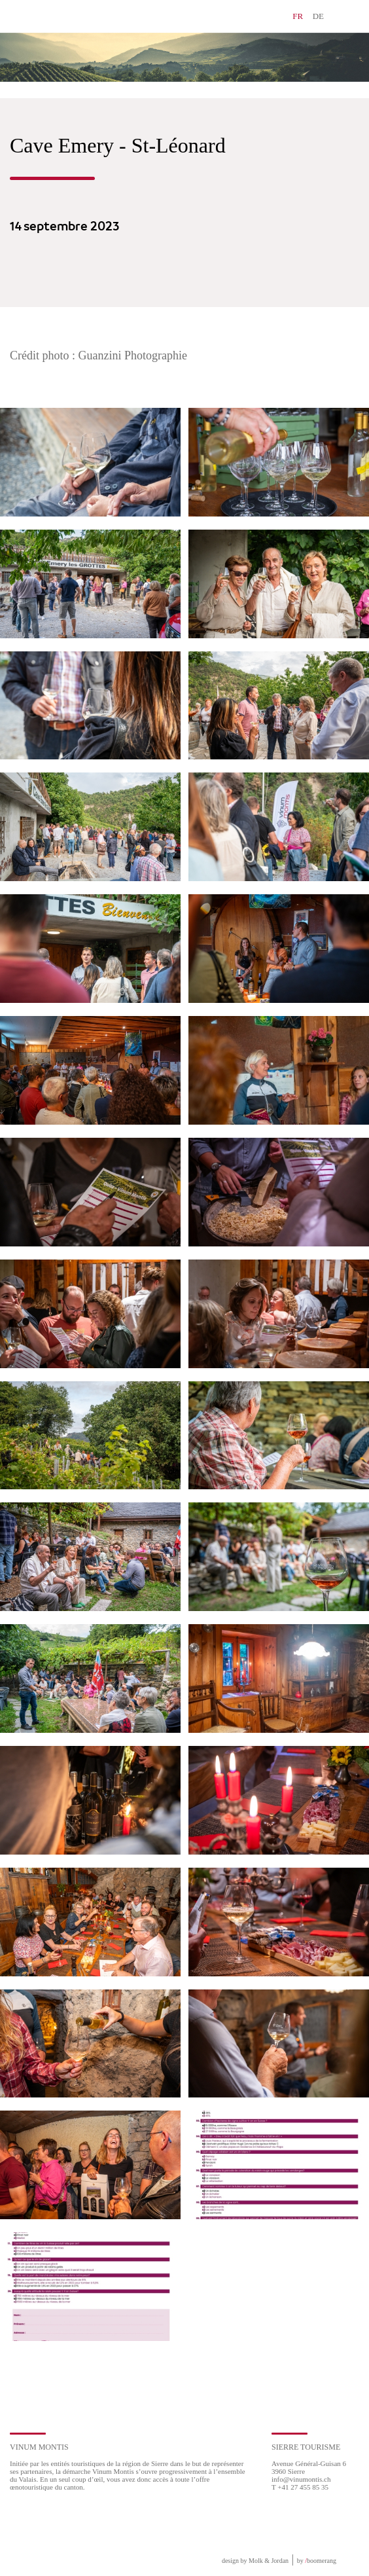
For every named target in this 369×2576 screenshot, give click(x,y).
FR (297, 16)
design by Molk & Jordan (255, 2560)
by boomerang (316, 2560)
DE (318, 16)
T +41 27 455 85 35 (300, 2487)
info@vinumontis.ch (301, 2479)
